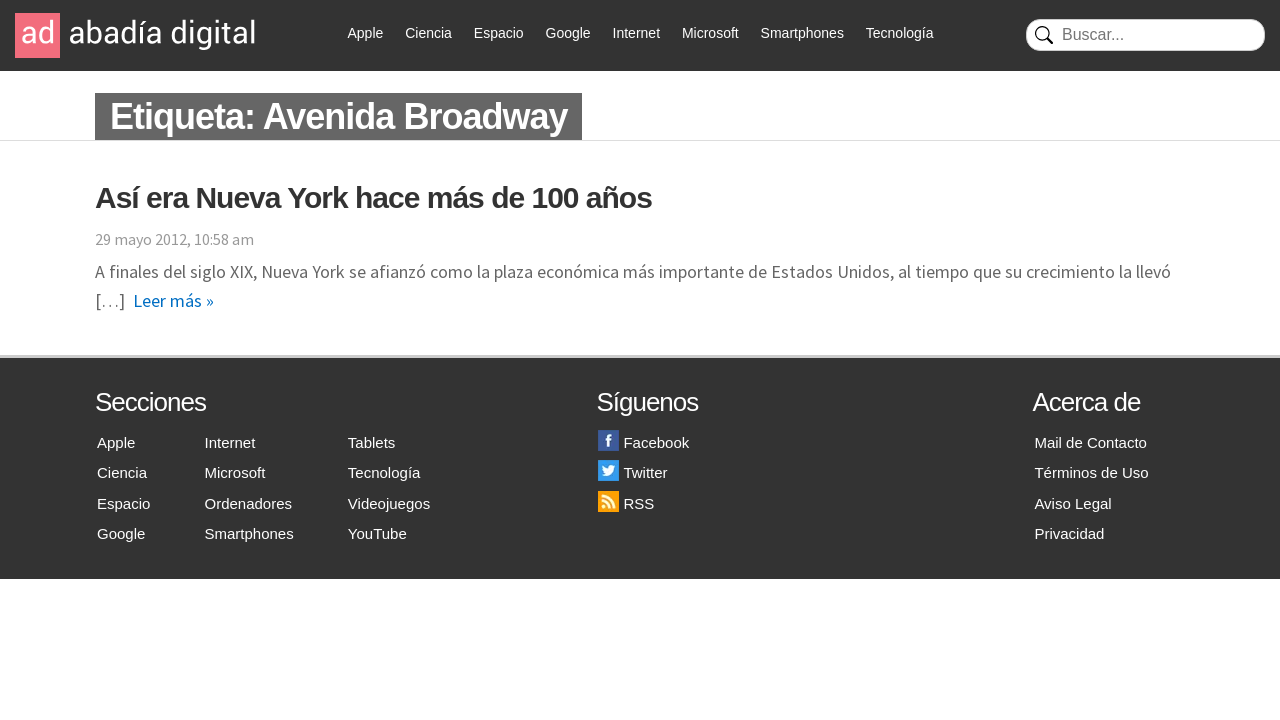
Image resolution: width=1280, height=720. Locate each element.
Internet (636, 33)
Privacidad (1069, 533)
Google (568, 33)
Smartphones (802, 33)
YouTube (377, 533)
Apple (366, 33)
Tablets (372, 442)
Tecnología (900, 33)
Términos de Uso (1091, 472)
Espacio (499, 33)
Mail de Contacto (1090, 442)
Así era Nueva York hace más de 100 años (373, 197)
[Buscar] (1145, 35)
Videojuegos (389, 503)
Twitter (632, 472)
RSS (626, 503)
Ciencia (428, 33)
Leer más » (173, 300)
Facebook (643, 442)
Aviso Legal (1072, 503)
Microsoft (710, 33)
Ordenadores (249, 503)
